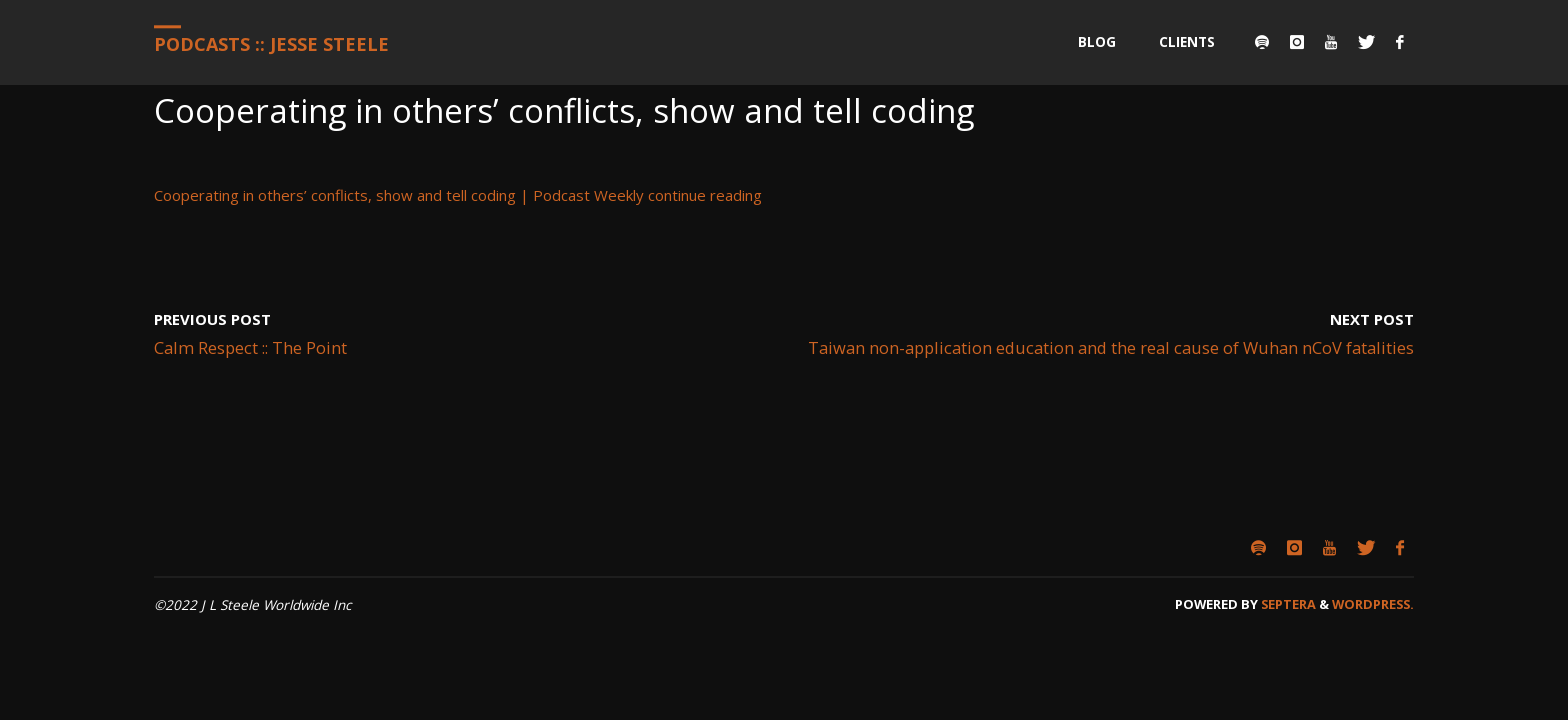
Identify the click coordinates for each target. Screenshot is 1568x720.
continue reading (705, 195)
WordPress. (1373, 604)
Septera (1287, 604)
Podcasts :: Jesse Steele (271, 44)
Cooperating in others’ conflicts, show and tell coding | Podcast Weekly (399, 195)
